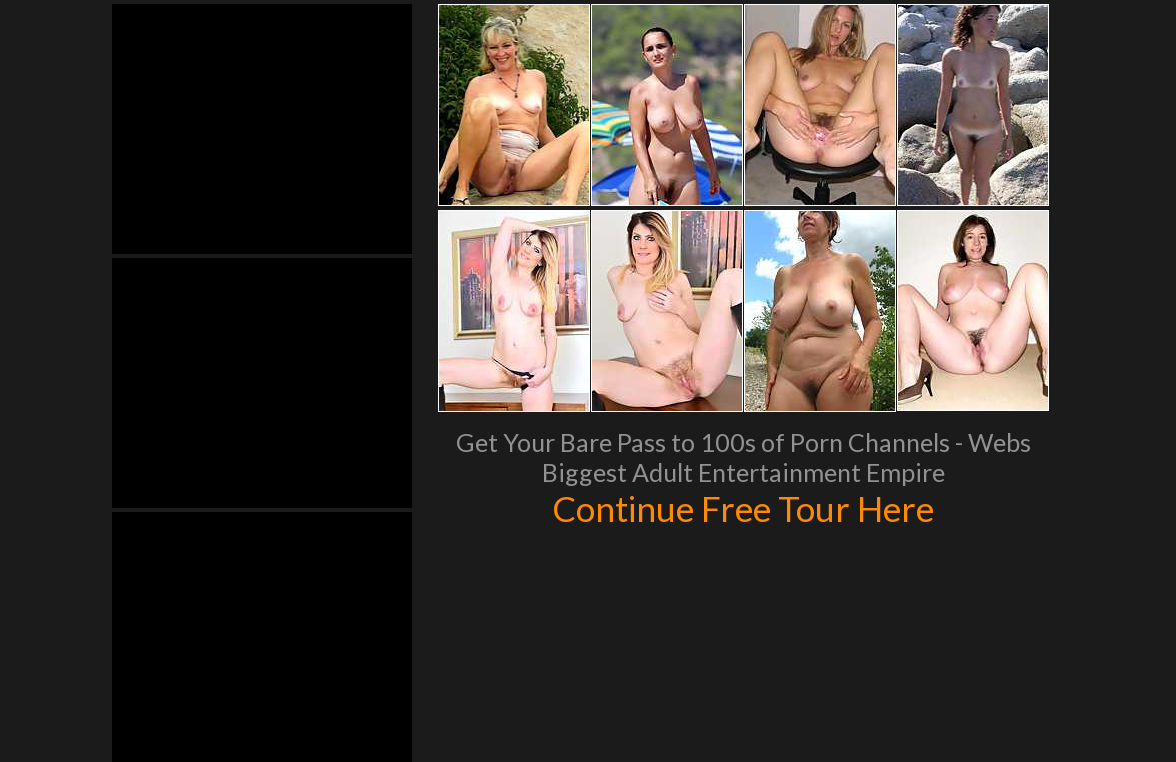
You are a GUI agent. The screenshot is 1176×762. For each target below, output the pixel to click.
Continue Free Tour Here (743, 508)
